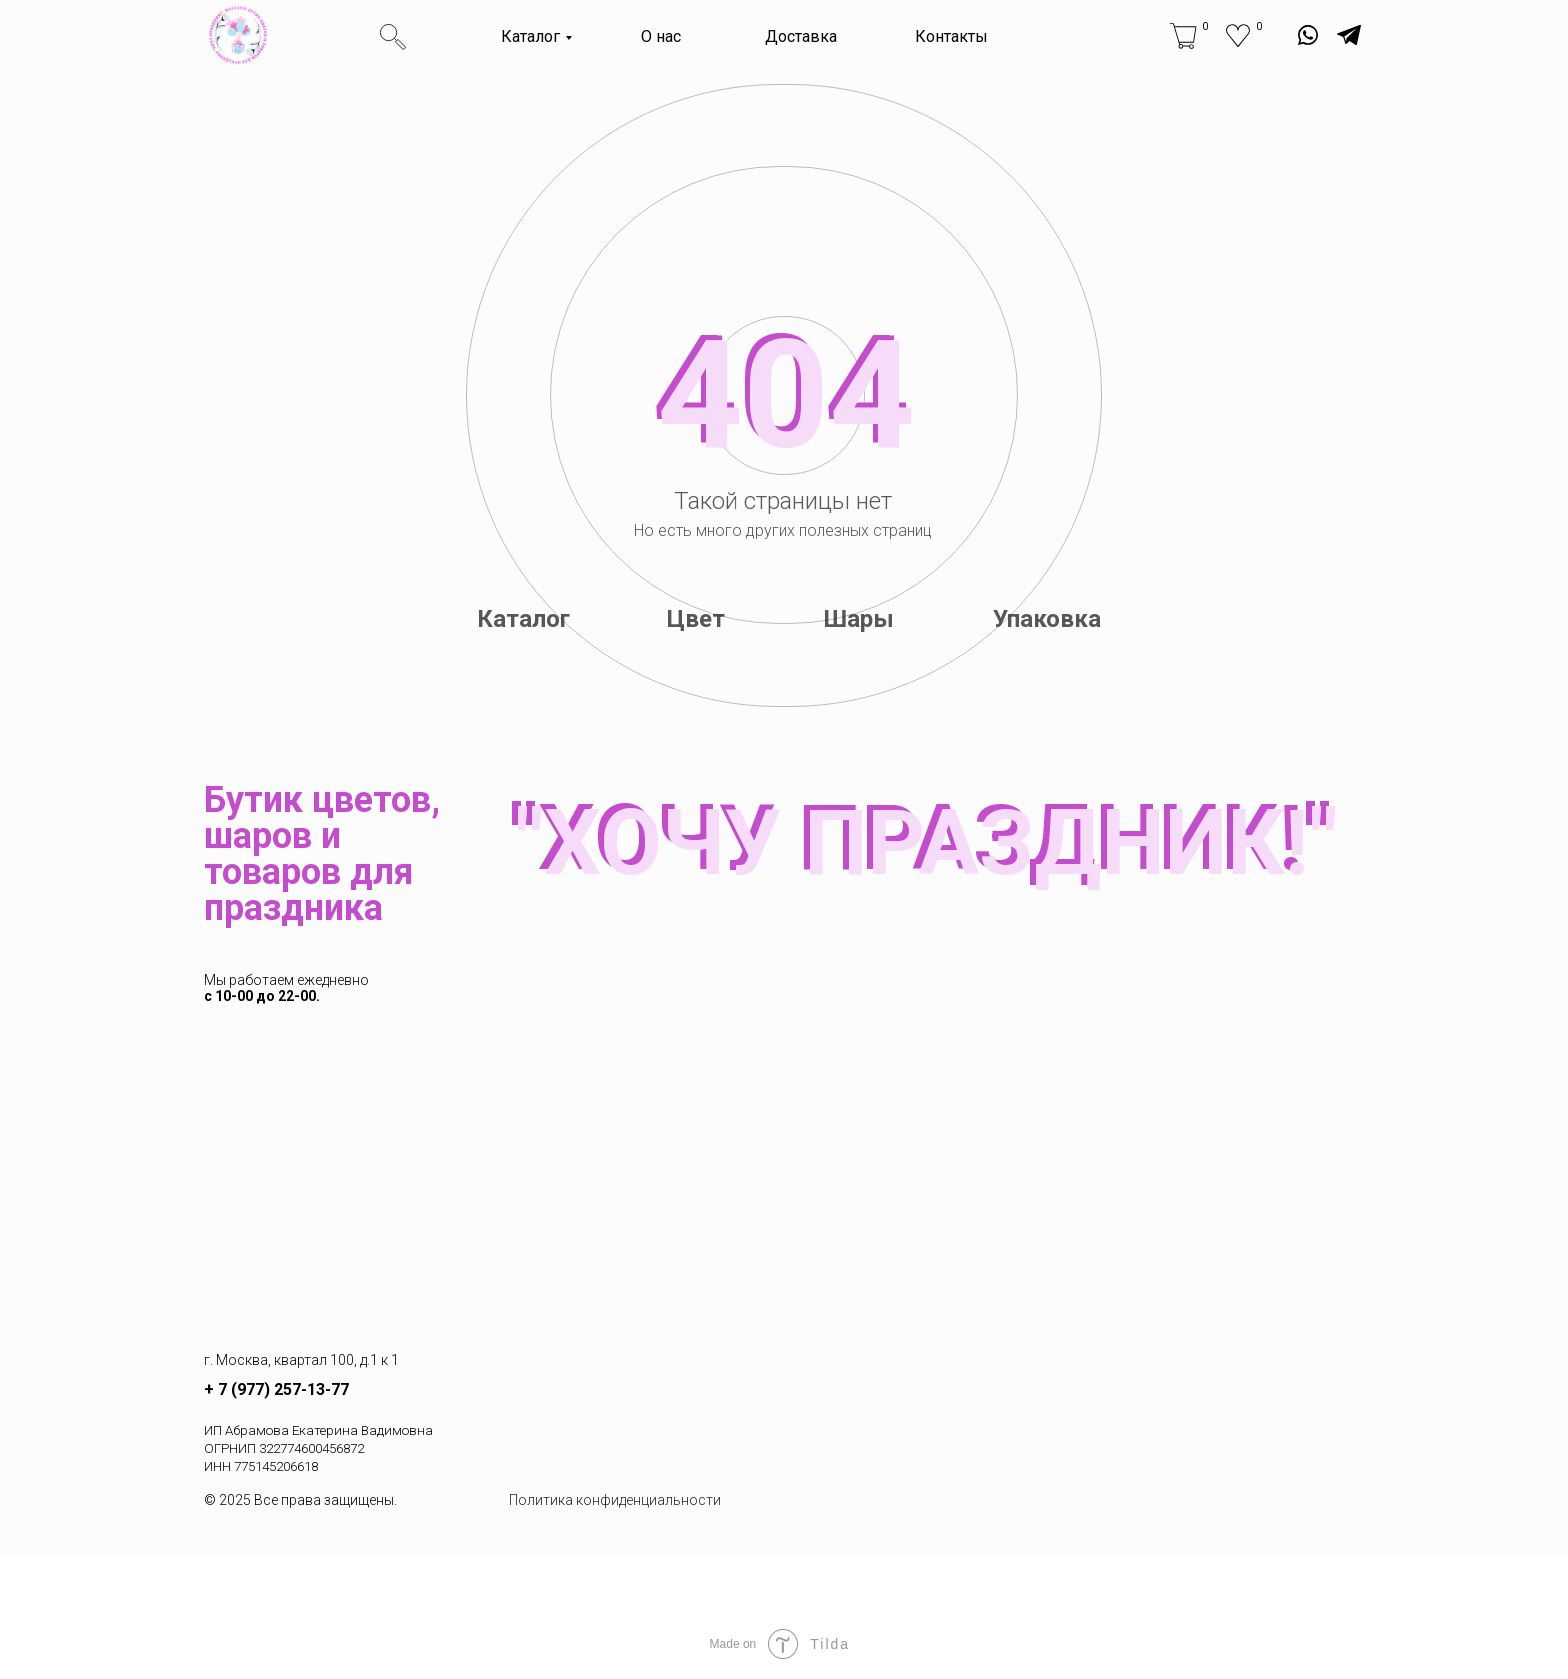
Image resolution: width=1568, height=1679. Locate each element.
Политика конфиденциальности (615, 1500)
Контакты (951, 36)
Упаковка (1047, 619)
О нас (661, 36)
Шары (859, 619)
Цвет (696, 619)
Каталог (530, 36)
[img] (238, 35)
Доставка (801, 36)
